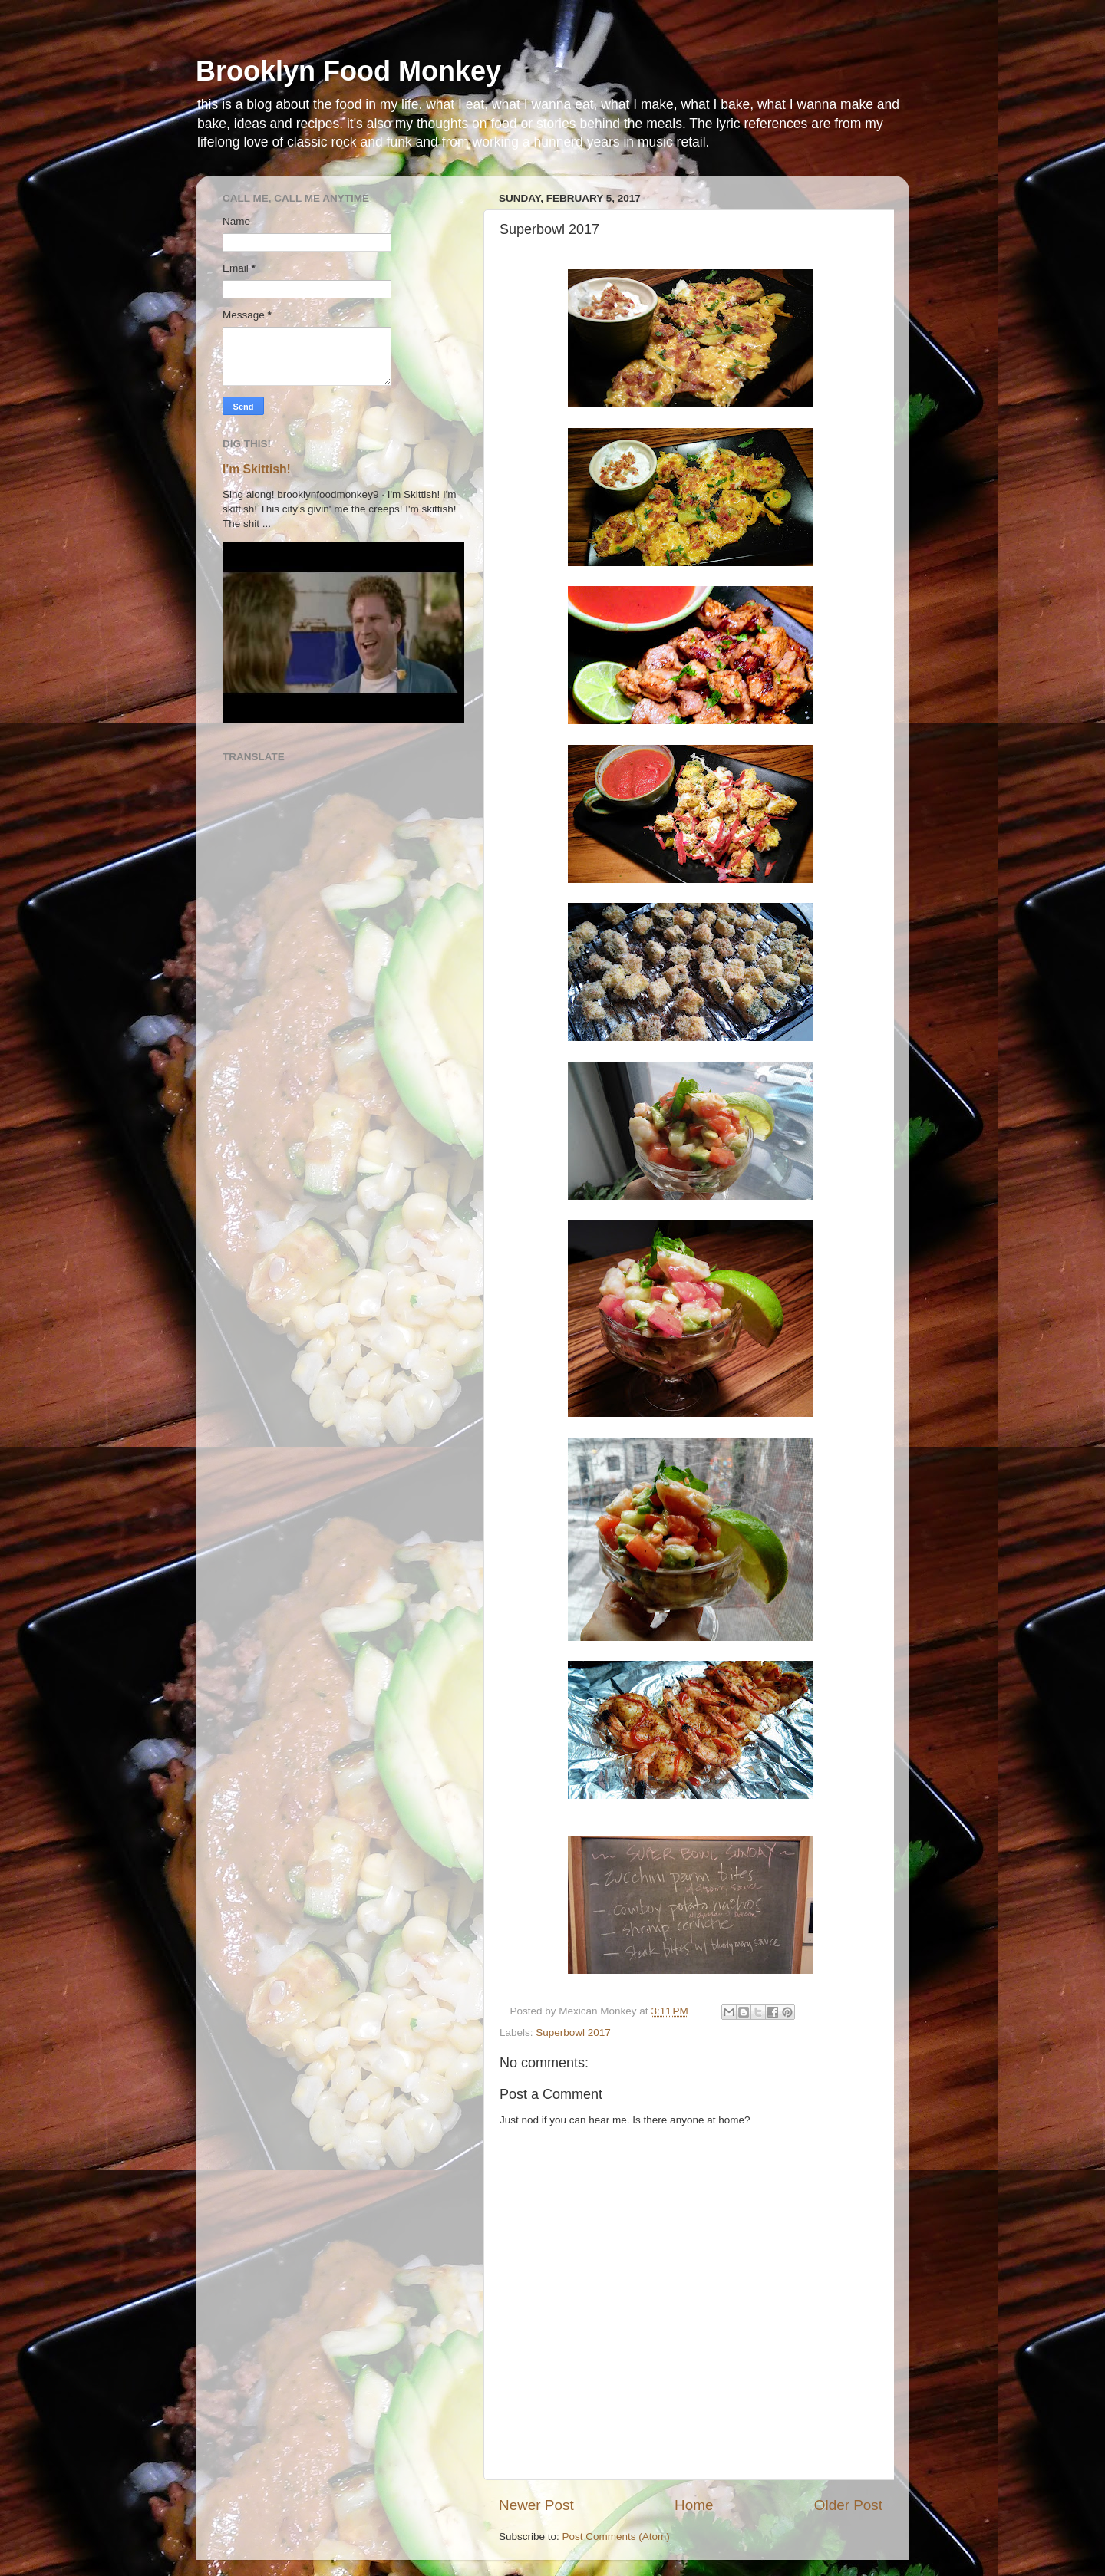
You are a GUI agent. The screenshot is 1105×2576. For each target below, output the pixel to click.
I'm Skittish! (257, 469)
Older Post (848, 2505)
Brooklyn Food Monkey (348, 71)
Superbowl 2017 (573, 2032)
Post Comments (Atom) (616, 2536)
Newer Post (536, 2505)
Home (694, 2505)
